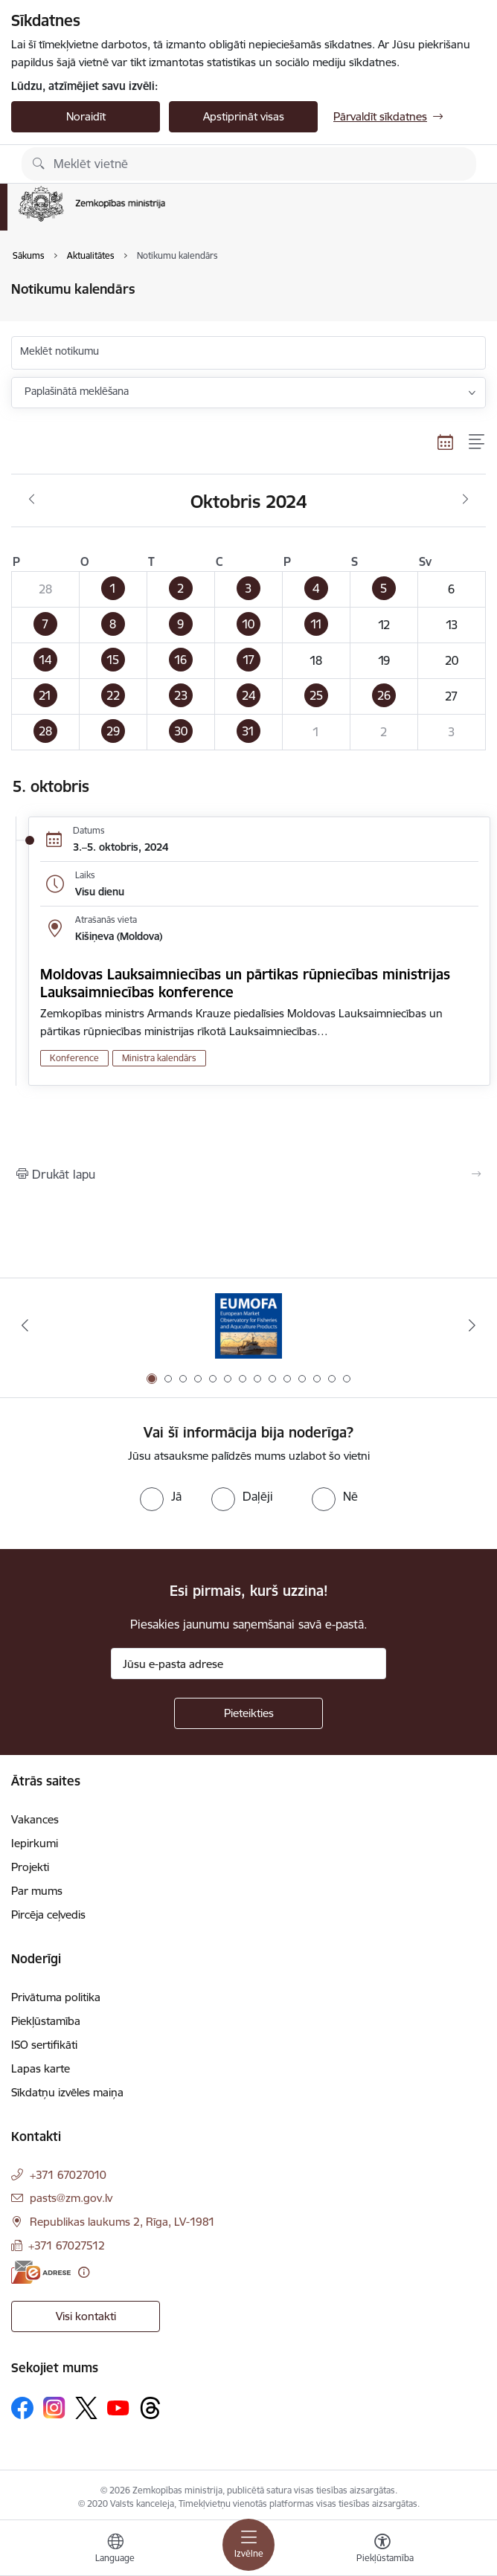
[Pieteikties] (248, 1713)
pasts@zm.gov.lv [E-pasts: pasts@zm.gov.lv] (71, 2198)
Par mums (36, 1891)
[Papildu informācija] (83, 2272)
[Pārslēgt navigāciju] (248, 2545)
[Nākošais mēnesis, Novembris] (465, 500)
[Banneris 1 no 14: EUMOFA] (248, 1325)
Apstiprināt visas (243, 116)
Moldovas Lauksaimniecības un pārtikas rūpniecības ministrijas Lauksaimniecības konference (245, 983)
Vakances (35, 1819)
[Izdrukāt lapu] (248, 1174)
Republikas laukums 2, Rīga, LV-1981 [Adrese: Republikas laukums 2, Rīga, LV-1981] (122, 2222)
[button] (113, 590)
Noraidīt (86, 116)
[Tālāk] (472, 1325)
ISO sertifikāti (44, 2045)
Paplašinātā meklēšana (77, 391)
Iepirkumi (34, 1843)
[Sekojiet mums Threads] (150, 2408)
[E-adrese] (41, 2272)
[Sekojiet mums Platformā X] (86, 2408)
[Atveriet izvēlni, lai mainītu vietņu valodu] (115, 2550)
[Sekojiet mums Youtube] (118, 2407)
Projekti (30, 1867)
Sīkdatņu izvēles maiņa (67, 2092)
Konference (74, 1057)
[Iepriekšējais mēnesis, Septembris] (31, 500)
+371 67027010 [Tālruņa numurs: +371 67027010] (68, 2175)
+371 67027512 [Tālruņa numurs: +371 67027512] (66, 2245)
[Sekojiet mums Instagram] (54, 2407)
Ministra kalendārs (159, 1057)
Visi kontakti (86, 2316)
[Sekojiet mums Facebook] (22, 2408)
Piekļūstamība (45, 2021)
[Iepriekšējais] (25, 1325)
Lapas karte (40, 2068)
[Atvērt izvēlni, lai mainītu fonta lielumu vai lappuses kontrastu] (382, 2550)
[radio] (161, 1496)
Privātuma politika (55, 1997)
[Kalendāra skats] (445, 441)
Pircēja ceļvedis (48, 1914)
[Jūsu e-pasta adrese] (248, 1663)
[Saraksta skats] (477, 441)
